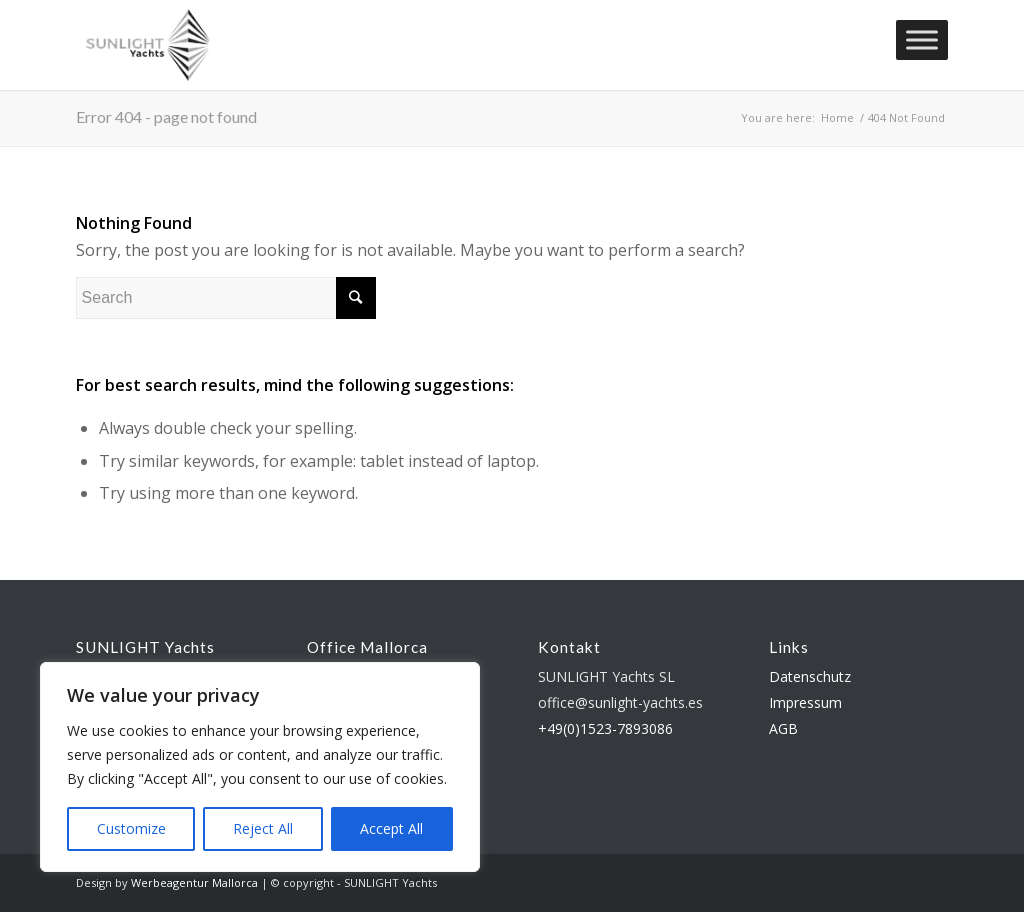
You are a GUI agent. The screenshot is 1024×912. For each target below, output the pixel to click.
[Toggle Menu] (922, 39)
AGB (783, 728)
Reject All (263, 828)
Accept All (391, 828)
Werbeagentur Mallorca (194, 882)
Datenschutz (810, 676)
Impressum (805, 702)
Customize (131, 828)
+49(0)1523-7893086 (605, 728)
